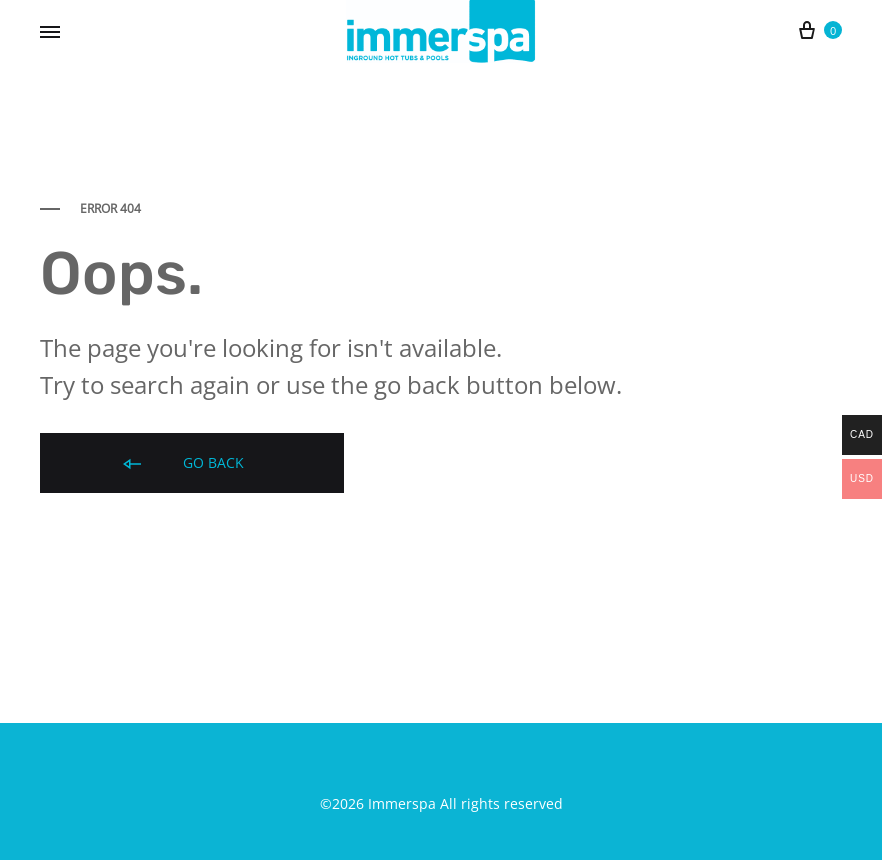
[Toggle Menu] (50, 32)
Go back (182, 464)
